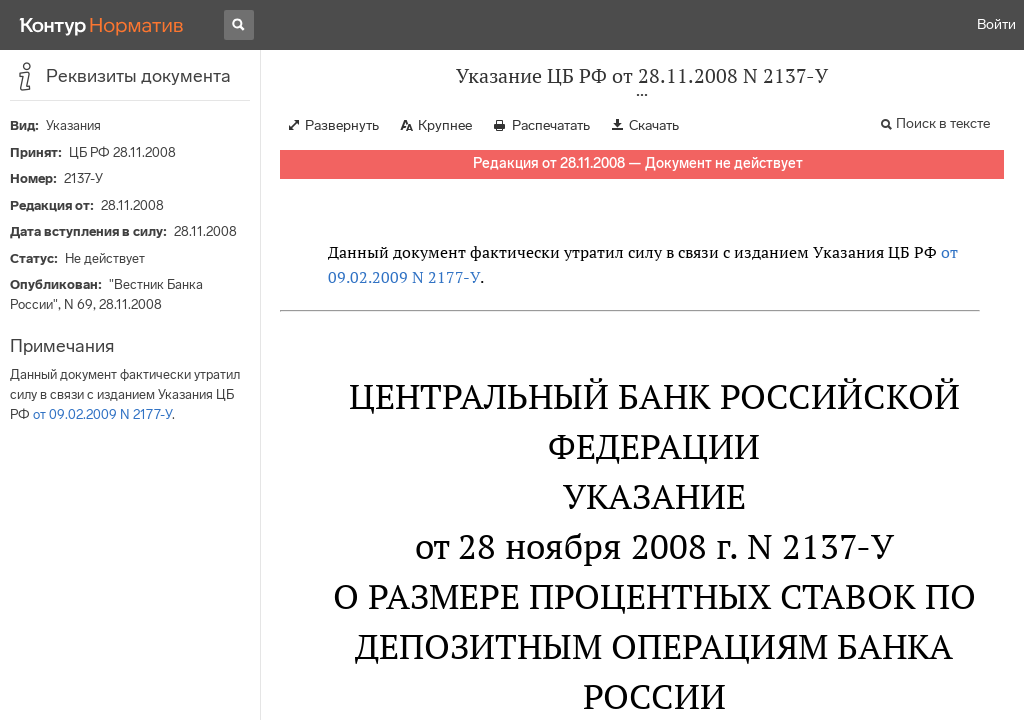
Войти (996, 24)
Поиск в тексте (943, 123)
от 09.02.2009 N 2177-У (102, 414)
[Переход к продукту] (102, 25)
